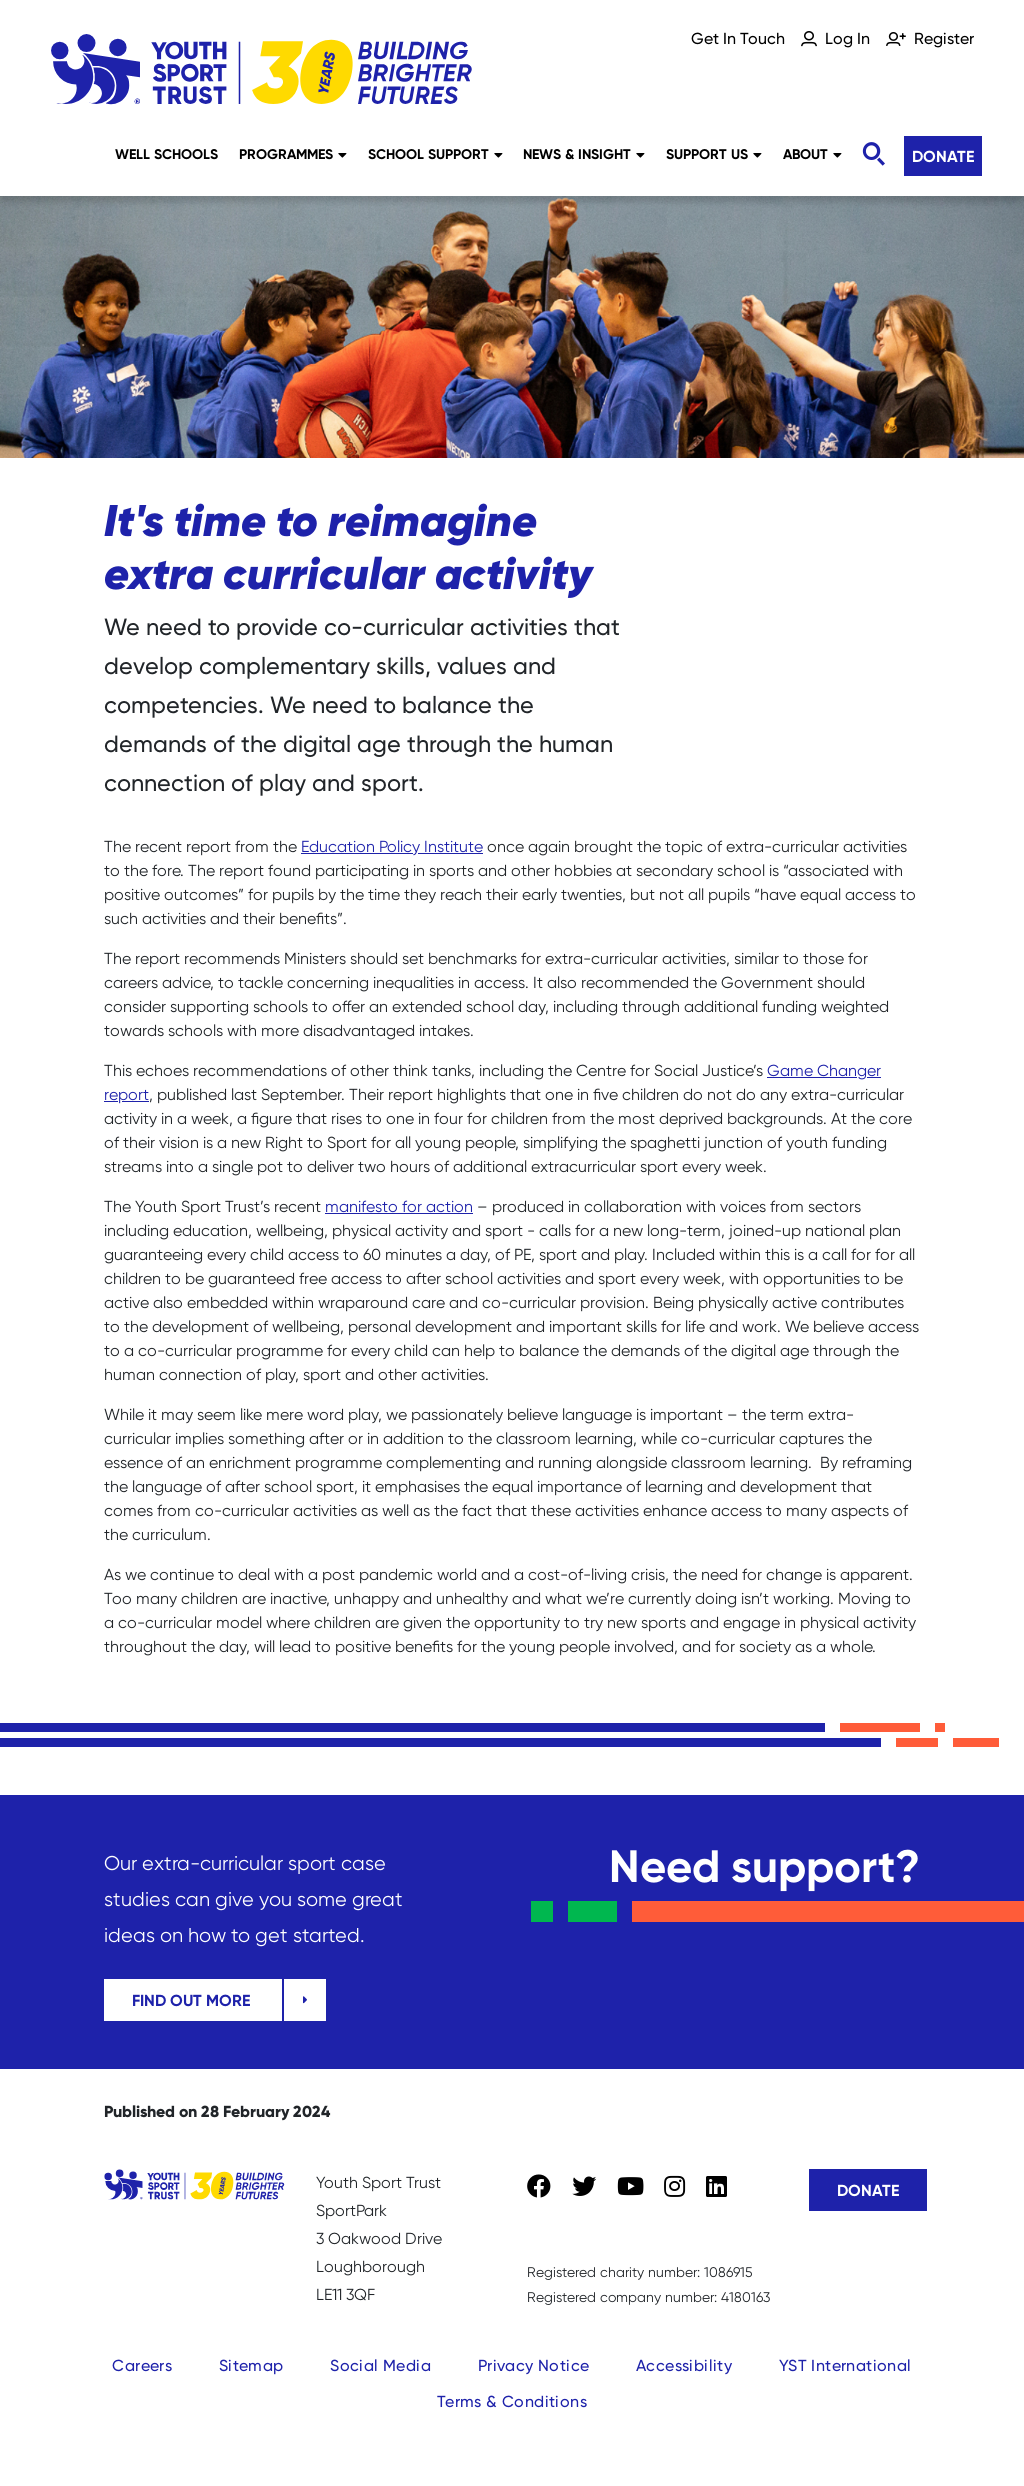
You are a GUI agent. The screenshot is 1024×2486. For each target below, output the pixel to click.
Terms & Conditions (512, 2401)
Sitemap (251, 2365)
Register (944, 38)
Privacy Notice (534, 2365)
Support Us (714, 154)
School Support (435, 154)
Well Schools (166, 154)
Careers (142, 2365)
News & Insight (584, 154)
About (812, 154)
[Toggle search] (873, 154)
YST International (845, 2365)
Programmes (293, 154)
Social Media (380, 2365)
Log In (847, 38)
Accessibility (684, 2365)
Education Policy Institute (392, 846)
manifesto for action (399, 1206)
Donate (943, 156)
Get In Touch (738, 38)
